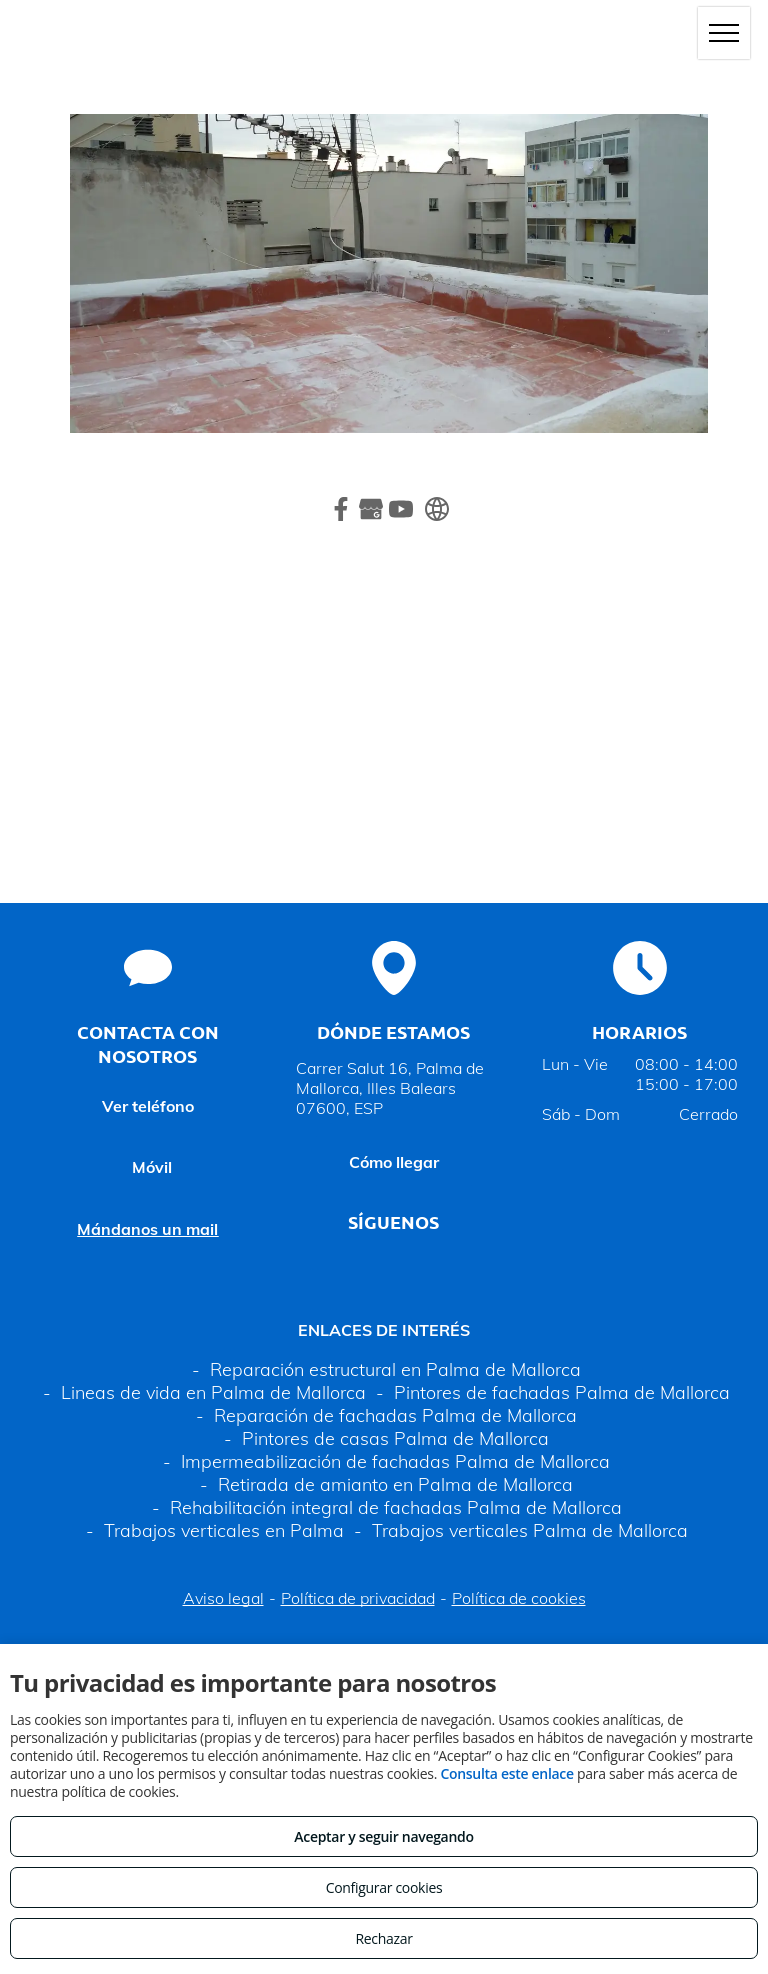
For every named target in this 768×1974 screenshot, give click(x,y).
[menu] (724, 33)
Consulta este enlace (506, 1773)
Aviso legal (223, 1598)
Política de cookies (519, 1598)
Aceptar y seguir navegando (383, 1836)
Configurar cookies (384, 1887)
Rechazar (383, 1938)
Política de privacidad (358, 1598)
